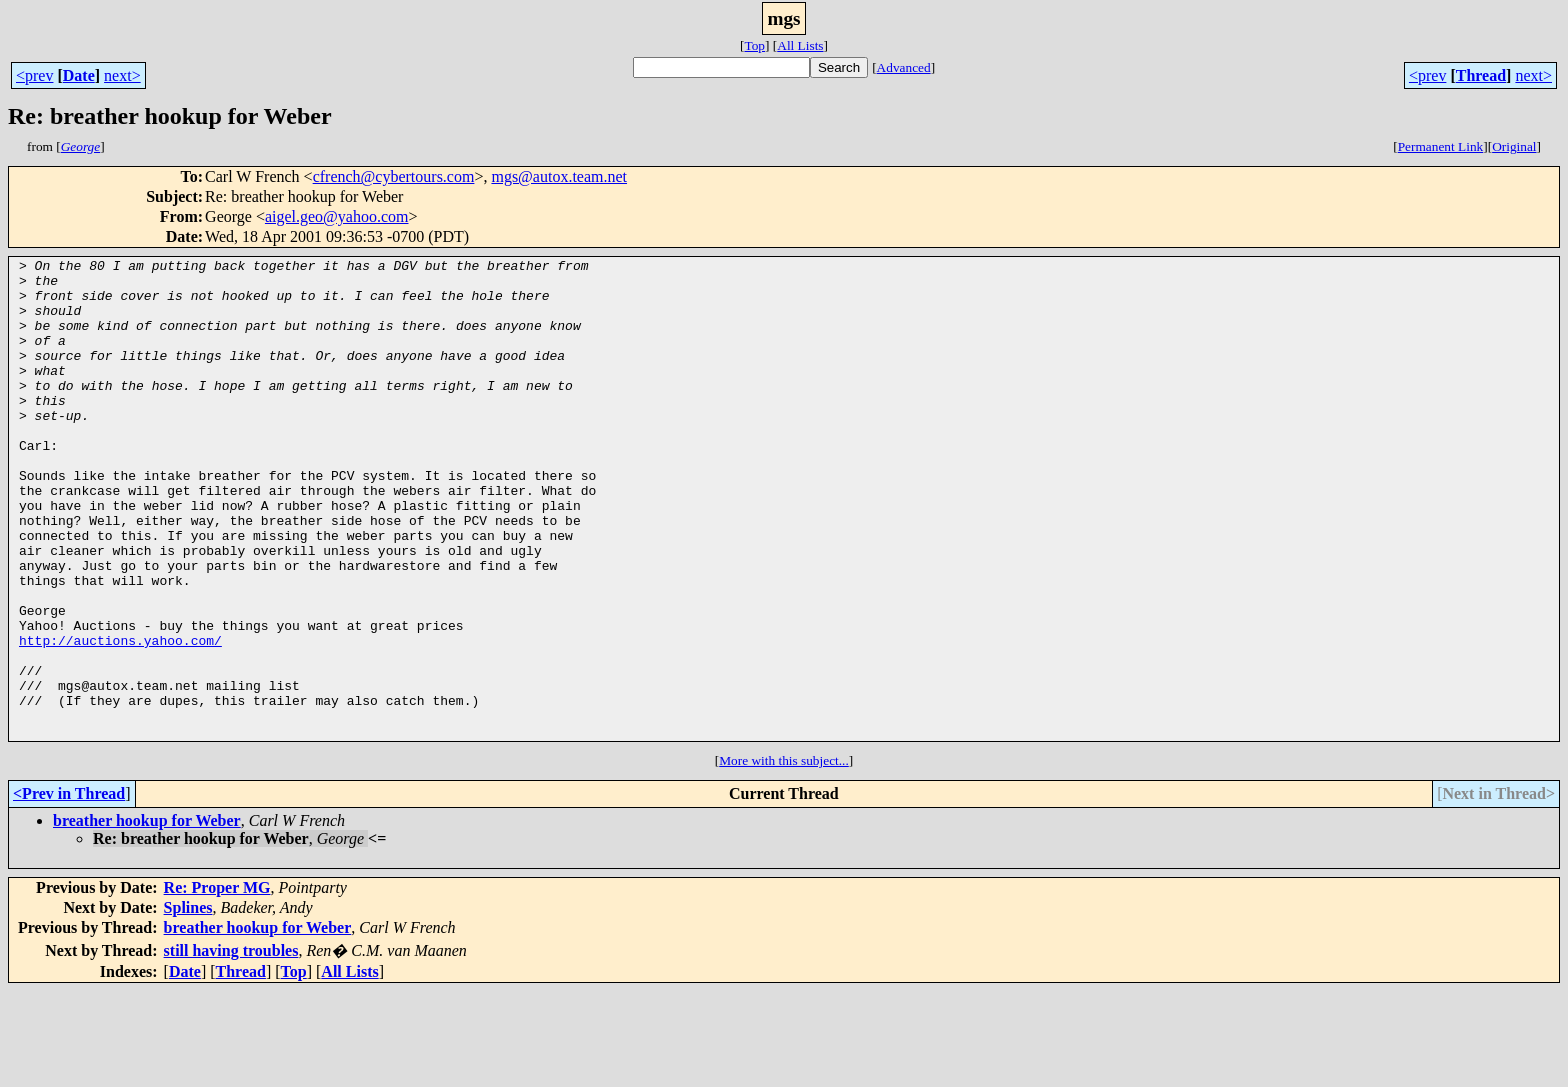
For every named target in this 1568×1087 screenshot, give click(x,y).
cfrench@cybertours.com (394, 176)
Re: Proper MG (217, 983)
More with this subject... (784, 856)
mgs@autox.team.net (559, 176)
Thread (1481, 75)
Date (79, 75)
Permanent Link (1441, 146)
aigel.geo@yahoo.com (337, 216)
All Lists (800, 45)
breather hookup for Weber (147, 916)
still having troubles (231, 1046)
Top (754, 45)
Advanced (904, 67)
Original (1514, 146)
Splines (188, 1003)
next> (122, 75)
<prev (34, 75)
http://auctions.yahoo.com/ (120, 718)
